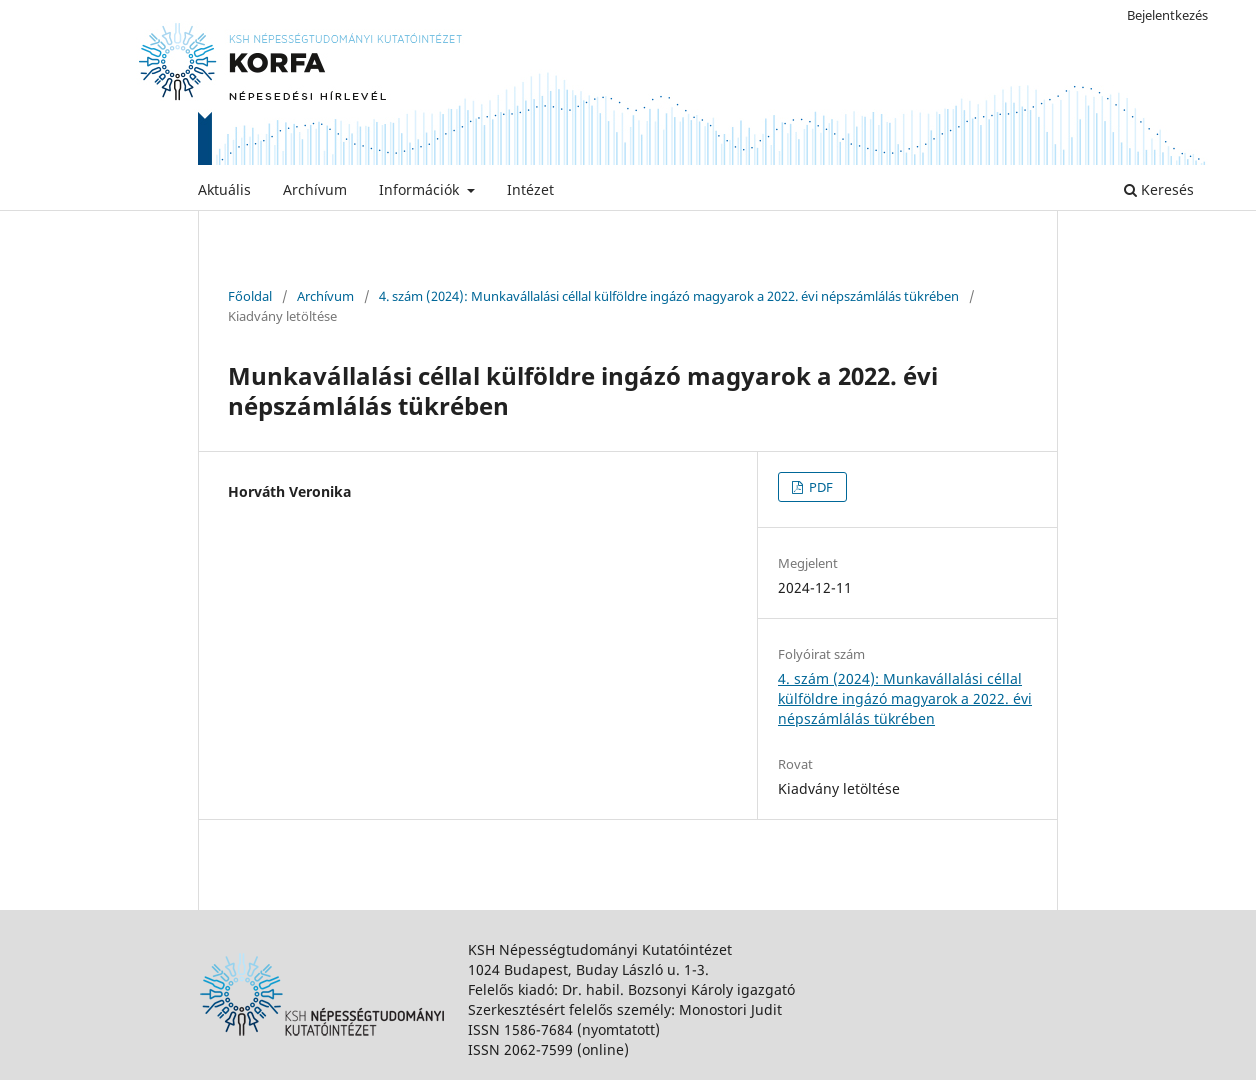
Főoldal (250, 296)
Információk (421, 189)
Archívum (315, 189)
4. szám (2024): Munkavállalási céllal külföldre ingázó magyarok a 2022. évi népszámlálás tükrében (669, 296)
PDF (819, 487)
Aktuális (224, 189)
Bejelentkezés (1167, 15)
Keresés (1159, 189)
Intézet (530, 189)
